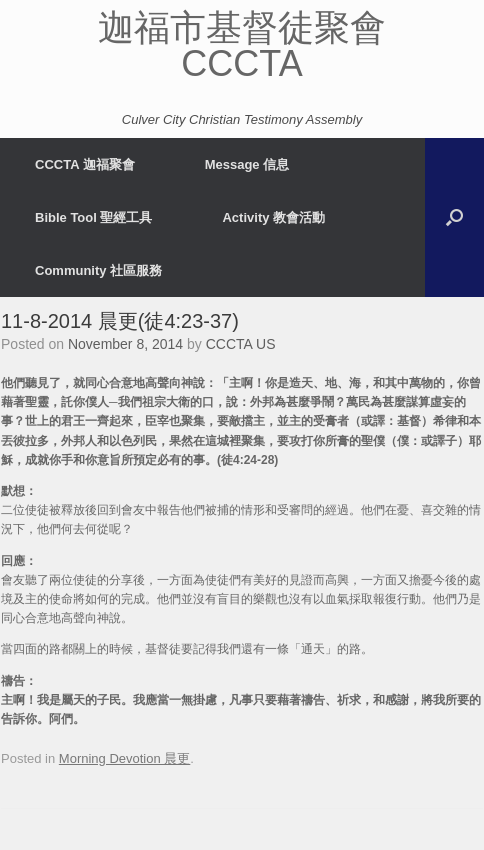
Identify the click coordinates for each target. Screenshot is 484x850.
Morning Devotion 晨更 (125, 758)
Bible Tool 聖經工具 (93, 217)
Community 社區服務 (98, 270)
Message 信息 (247, 164)
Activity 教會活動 (273, 217)
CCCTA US (241, 344)
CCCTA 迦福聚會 (85, 164)
